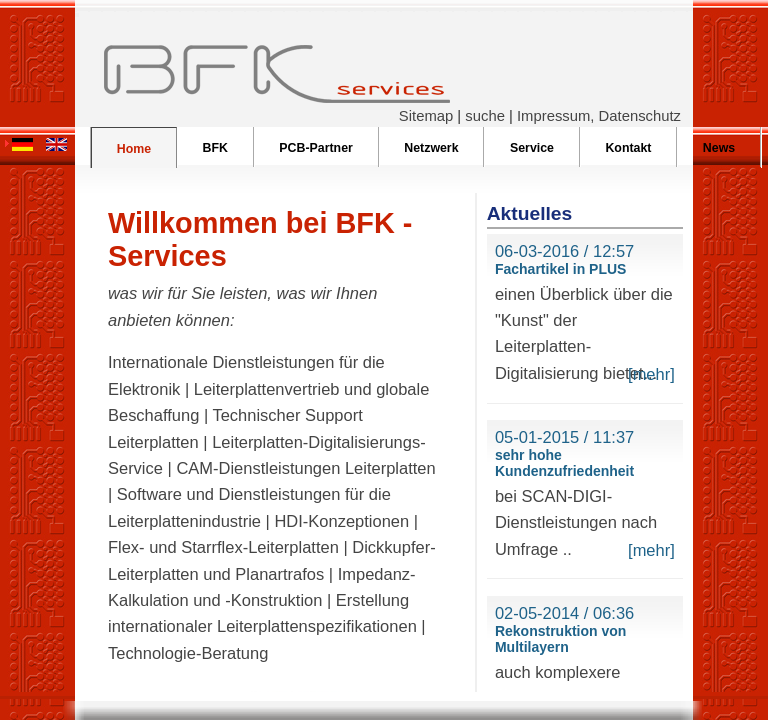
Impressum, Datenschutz (599, 116)
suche (485, 116)
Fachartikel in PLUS (560, 269)
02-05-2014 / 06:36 (564, 613)
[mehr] (651, 374)
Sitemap (426, 116)
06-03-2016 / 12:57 (564, 251)
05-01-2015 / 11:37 (564, 437)
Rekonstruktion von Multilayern (560, 639)
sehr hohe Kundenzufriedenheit (564, 463)
